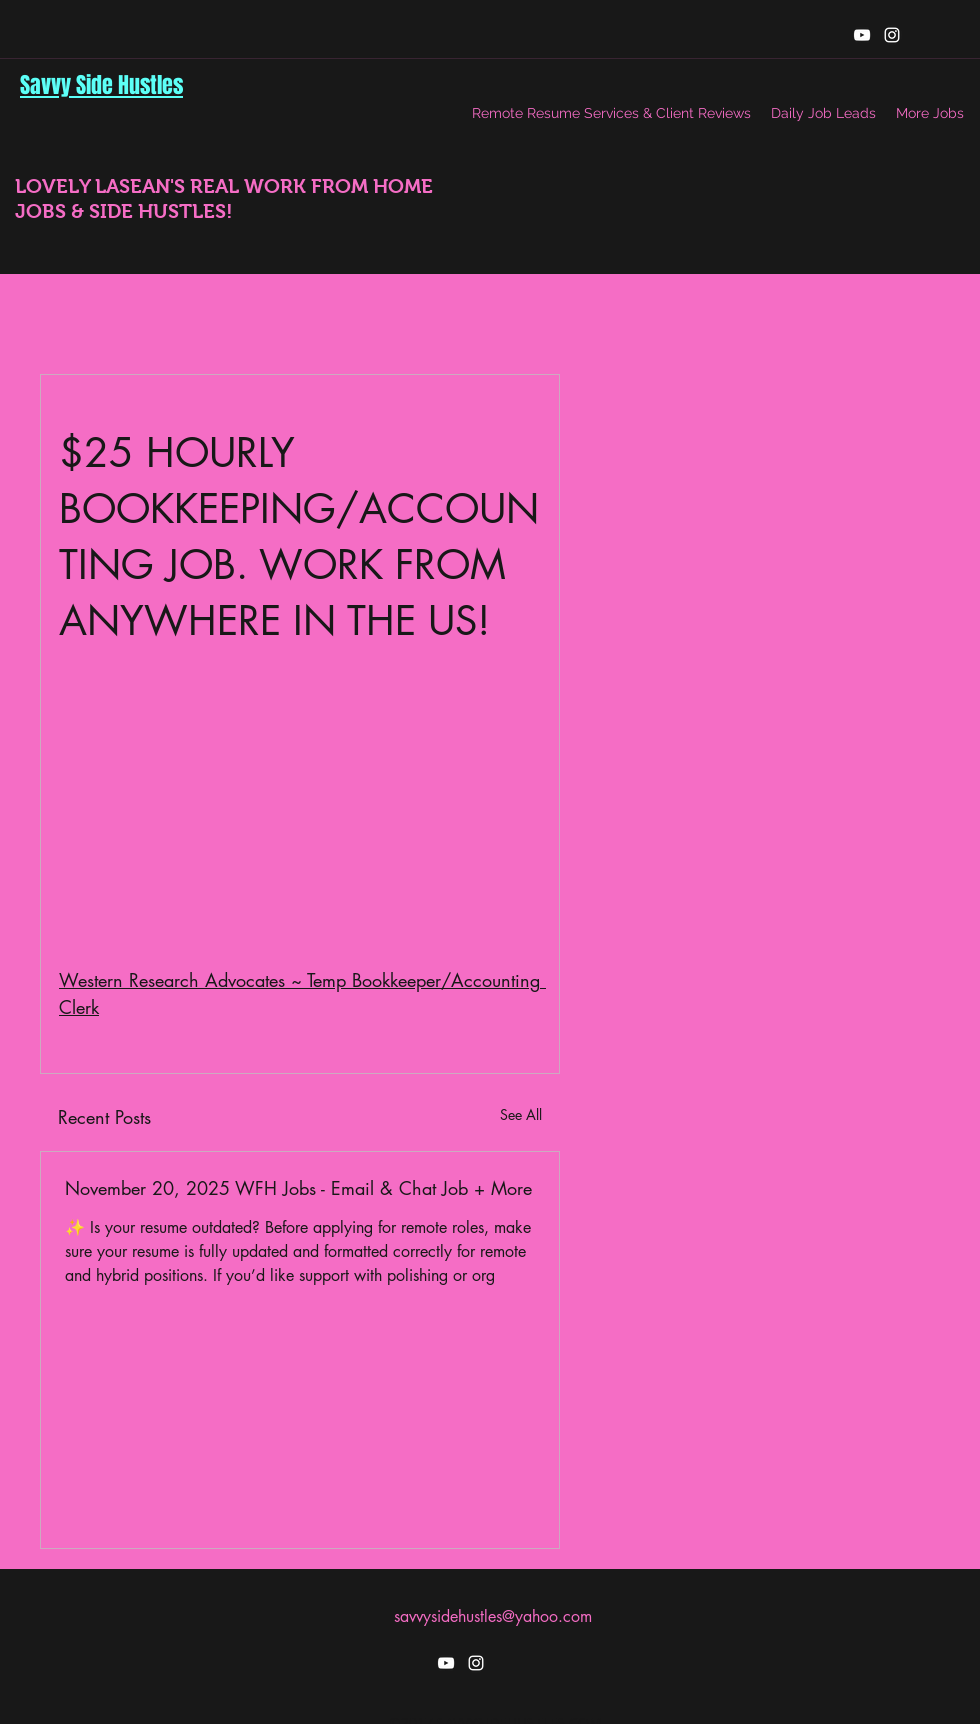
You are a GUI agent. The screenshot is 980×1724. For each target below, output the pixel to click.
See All (521, 1114)
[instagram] (892, 35)
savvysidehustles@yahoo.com (493, 1616)
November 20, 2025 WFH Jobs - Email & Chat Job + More (298, 1188)
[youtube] (862, 35)
